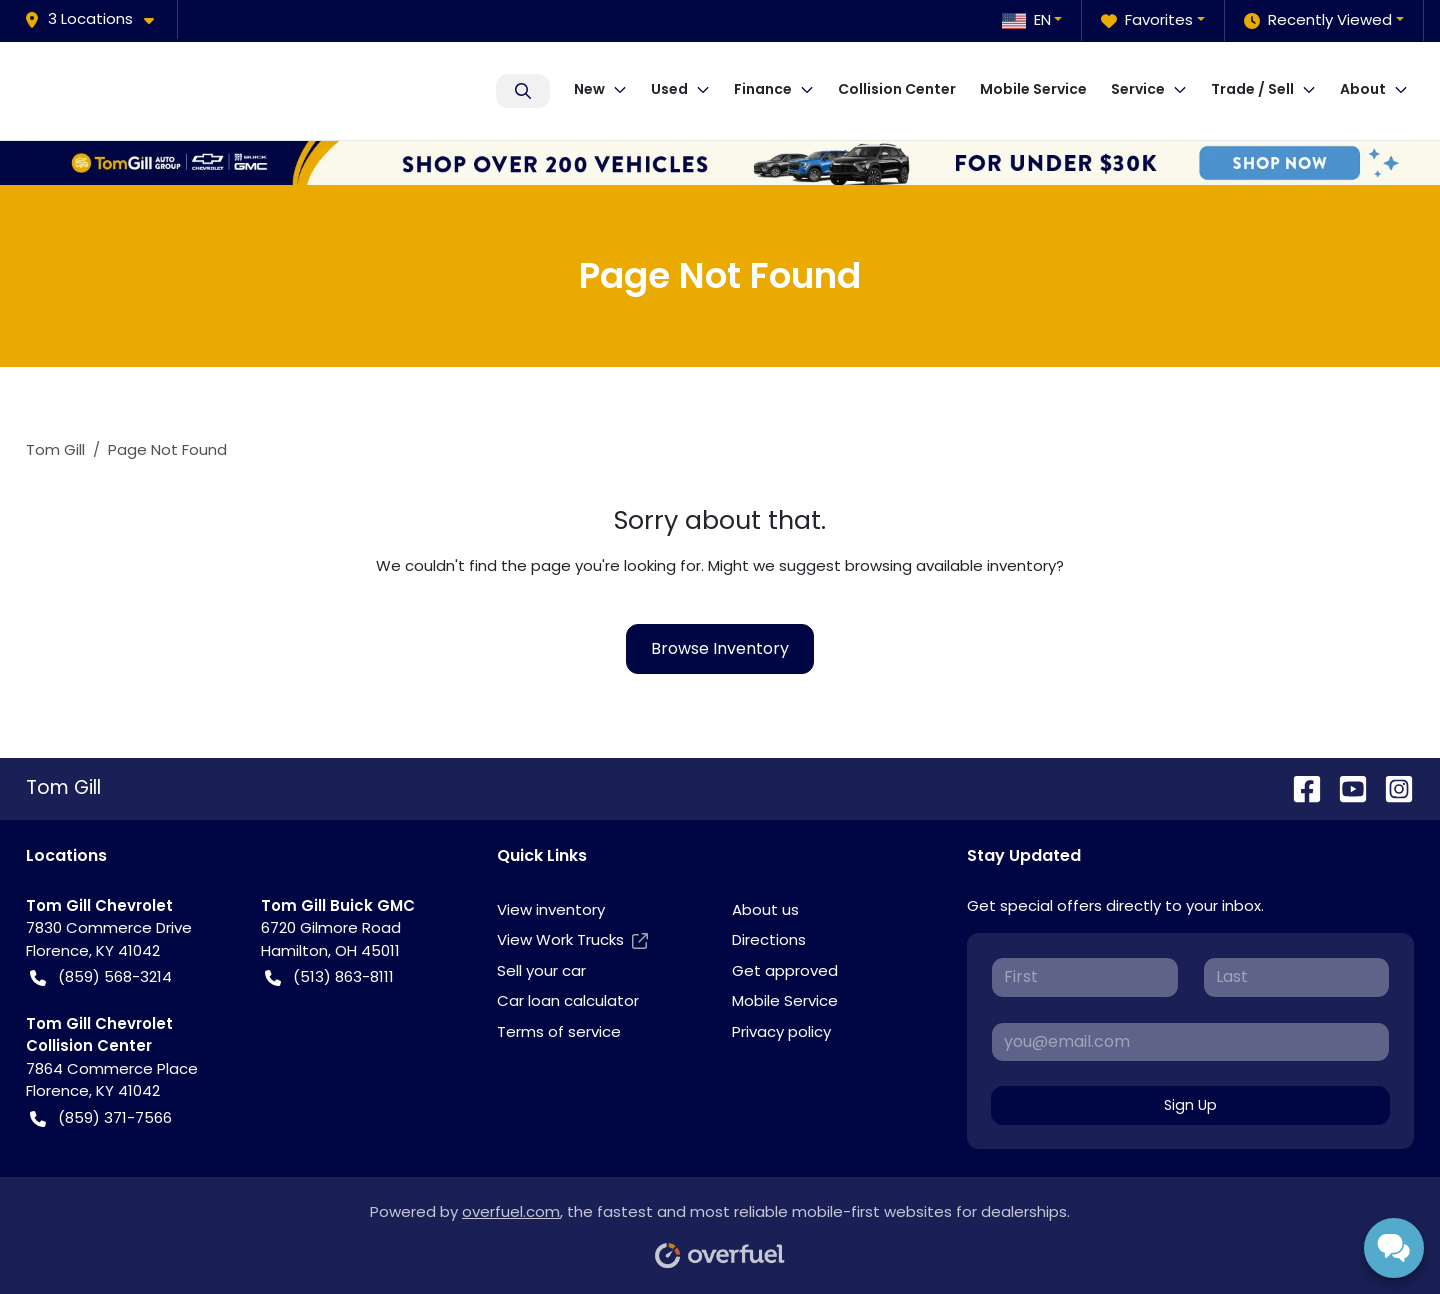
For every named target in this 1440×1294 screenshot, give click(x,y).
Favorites (1147, 20)
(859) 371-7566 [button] (101, 1118)
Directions (769, 939)
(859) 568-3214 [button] (101, 977)
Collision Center (897, 89)
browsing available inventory (950, 565)
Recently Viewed (1318, 20)
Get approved (785, 970)
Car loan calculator (568, 1000)
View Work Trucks (572, 940)
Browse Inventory (720, 648)
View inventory (551, 909)
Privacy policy (781, 1031)
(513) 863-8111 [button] (329, 977)
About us (765, 909)
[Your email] (1190, 1042)
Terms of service (559, 1031)
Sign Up (1190, 1105)
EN (1026, 19)
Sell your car (541, 970)
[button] (97, 19)
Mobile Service (1033, 89)
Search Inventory (523, 91)
